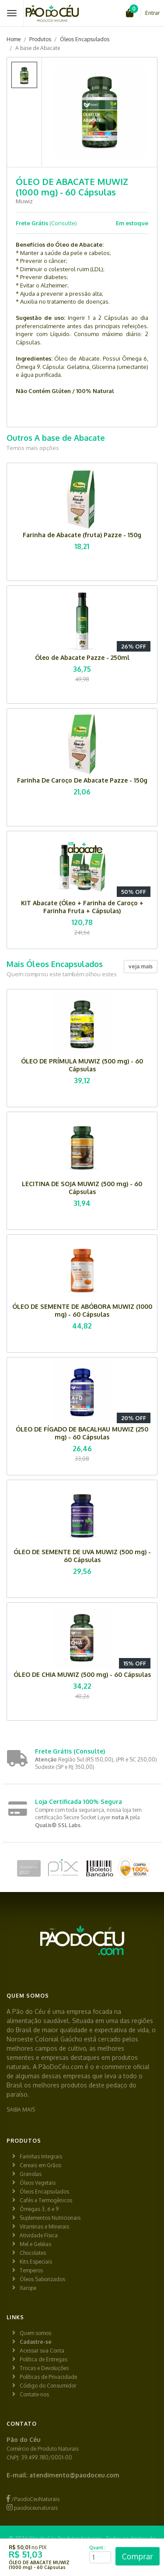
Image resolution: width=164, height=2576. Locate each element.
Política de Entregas (43, 2359)
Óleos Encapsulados (84, 39)
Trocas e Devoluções (44, 2368)
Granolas (31, 2174)
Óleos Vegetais (38, 2182)
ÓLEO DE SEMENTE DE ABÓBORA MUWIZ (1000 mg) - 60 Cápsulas (82, 1310)
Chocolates (33, 2253)
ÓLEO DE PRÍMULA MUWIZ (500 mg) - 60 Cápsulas (82, 1065)
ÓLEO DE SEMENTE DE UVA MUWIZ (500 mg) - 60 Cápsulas (82, 1555)
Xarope (28, 2288)
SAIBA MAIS (21, 2109)
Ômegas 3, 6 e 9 (39, 2209)
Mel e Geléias (35, 2244)
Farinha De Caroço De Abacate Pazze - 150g (82, 780)
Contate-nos (34, 2394)
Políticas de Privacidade (48, 2377)
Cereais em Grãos (40, 2165)
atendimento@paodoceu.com (74, 2475)
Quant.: (97, 2547)
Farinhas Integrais (41, 2156)
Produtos (40, 39)
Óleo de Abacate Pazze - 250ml (82, 657)
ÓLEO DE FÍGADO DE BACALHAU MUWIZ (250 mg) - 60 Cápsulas (82, 1433)
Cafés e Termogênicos (46, 2200)
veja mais (141, 966)
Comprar (137, 2556)
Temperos (31, 2270)
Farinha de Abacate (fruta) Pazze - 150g (82, 535)
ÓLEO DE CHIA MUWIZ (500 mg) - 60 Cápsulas (82, 1674)
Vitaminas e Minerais (44, 2226)
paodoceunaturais (32, 2508)
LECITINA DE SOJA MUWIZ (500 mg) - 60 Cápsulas (82, 1187)
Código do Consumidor (48, 2385)
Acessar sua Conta (42, 2350)
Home (14, 39)
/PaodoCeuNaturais (33, 2499)
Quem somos (35, 2333)
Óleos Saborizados (42, 2279)
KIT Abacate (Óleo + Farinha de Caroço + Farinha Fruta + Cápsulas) (82, 906)
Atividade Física (39, 2235)
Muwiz (24, 201)
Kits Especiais (36, 2261)
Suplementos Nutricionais (50, 2218)
